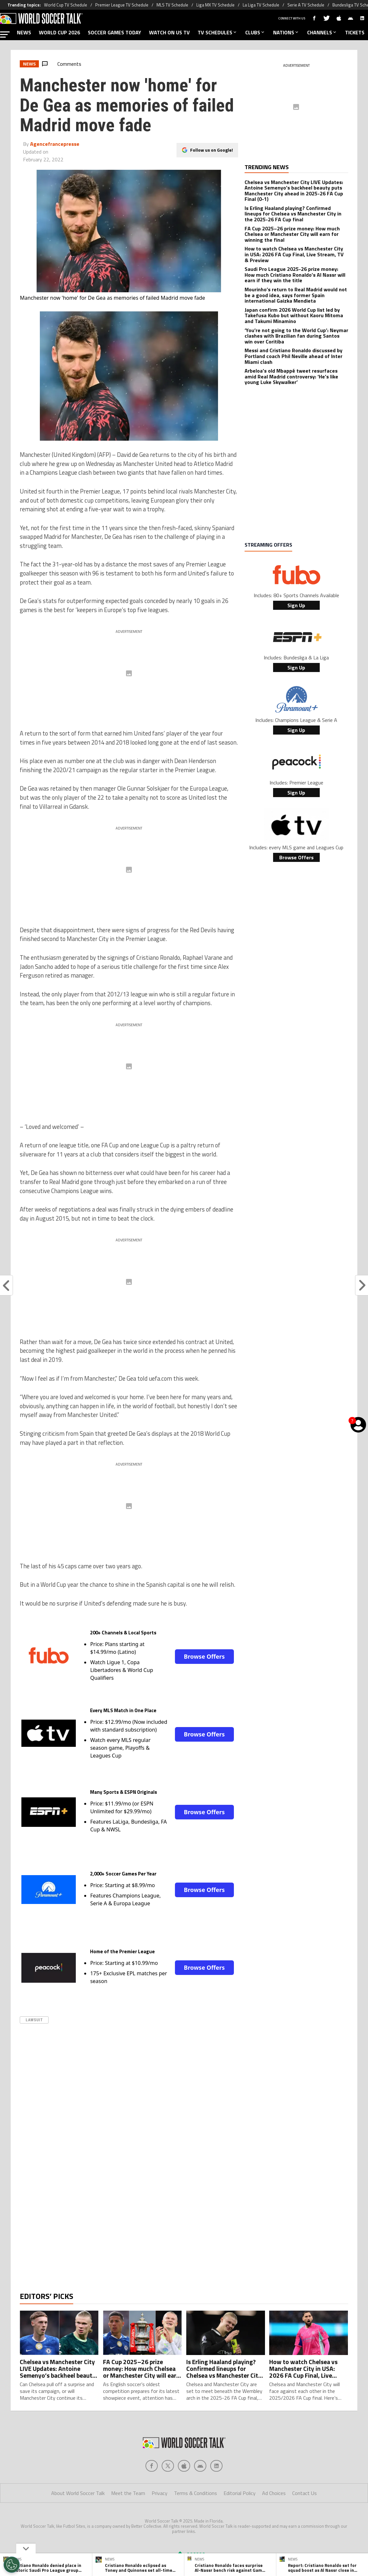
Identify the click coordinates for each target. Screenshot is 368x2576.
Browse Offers (204, 1656)
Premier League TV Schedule (121, 5)
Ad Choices (274, 2519)
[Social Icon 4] (216, 2491)
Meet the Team (128, 2519)
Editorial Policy (240, 2519)
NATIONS (286, 32)
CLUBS (255, 32)
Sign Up (296, 605)
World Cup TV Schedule (65, 5)
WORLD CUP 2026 (59, 32)
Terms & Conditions (195, 2519)
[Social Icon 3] (200, 2491)
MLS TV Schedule (172, 5)
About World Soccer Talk (78, 2519)
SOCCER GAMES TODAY (114, 32)
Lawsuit (34, 2019)
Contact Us (304, 2519)
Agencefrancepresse (54, 144)
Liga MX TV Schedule (215, 5)
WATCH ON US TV (169, 32)
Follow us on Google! (211, 149)
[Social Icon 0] (152, 2491)
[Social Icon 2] (184, 2491)
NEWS (24, 32)
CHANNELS (322, 32)
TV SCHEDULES (217, 32)
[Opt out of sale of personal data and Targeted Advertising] (12, 2565)
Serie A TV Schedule (305, 5)
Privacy (159, 2519)
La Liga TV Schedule (261, 5)
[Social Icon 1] (168, 2491)
